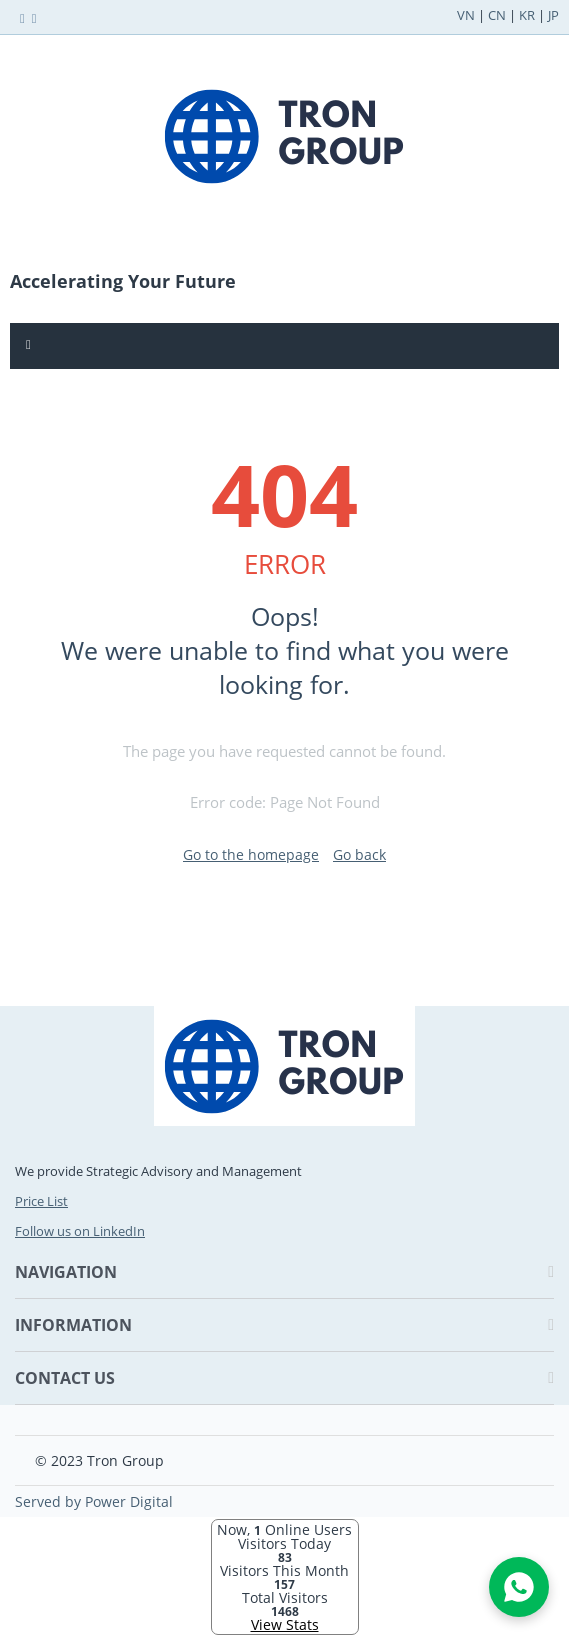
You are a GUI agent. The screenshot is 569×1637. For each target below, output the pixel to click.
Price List (41, 1201)
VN (466, 15)
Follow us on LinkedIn (80, 1231)
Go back (359, 854)
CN (497, 15)
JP (553, 15)
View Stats (285, 1624)
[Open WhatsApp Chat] (519, 1587)
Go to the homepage (251, 854)
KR (527, 15)
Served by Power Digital (94, 1501)
